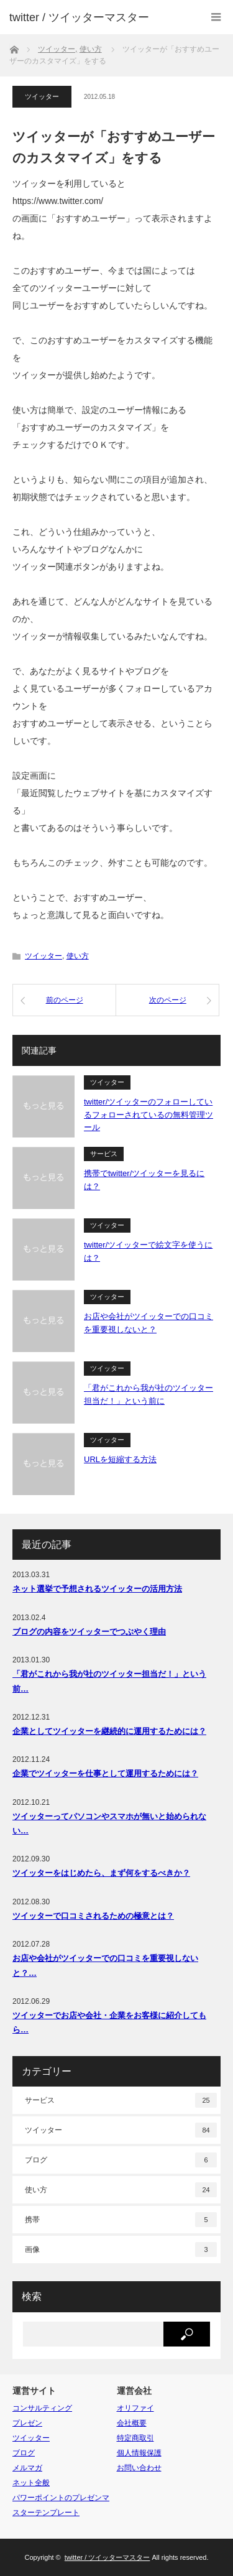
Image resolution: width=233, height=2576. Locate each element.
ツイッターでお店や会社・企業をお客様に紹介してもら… (109, 2022)
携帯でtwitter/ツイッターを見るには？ (144, 1180)
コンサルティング (42, 2408)
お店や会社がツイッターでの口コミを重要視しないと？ (148, 1323)
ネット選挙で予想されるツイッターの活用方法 (97, 1588)
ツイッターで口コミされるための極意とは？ (93, 1915)
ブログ (121, 2159)
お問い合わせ (139, 2467)
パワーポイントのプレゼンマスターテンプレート (60, 2505)
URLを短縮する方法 (120, 1459)
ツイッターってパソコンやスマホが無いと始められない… (109, 1823)
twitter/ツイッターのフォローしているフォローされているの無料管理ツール (148, 1115)
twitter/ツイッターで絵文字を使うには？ (148, 1251)
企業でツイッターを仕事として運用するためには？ (105, 1773)
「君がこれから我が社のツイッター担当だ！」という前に (148, 1394)
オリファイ (135, 2408)
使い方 (77, 956)
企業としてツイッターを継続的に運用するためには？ (109, 1731)
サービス (103, 1153)
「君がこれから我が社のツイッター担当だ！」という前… (109, 1681)
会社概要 (132, 2423)
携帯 (121, 2219)
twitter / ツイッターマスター (79, 17)
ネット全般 (31, 2482)
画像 (121, 2249)
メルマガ (27, 2467)
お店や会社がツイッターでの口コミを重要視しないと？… (105, 1965)
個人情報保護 (139, 2453)
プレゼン (27, 2423)
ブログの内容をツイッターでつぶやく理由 (89, 1631)
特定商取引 (135, 2438)
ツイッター (42, 96)
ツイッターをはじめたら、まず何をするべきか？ (101, 1873)
